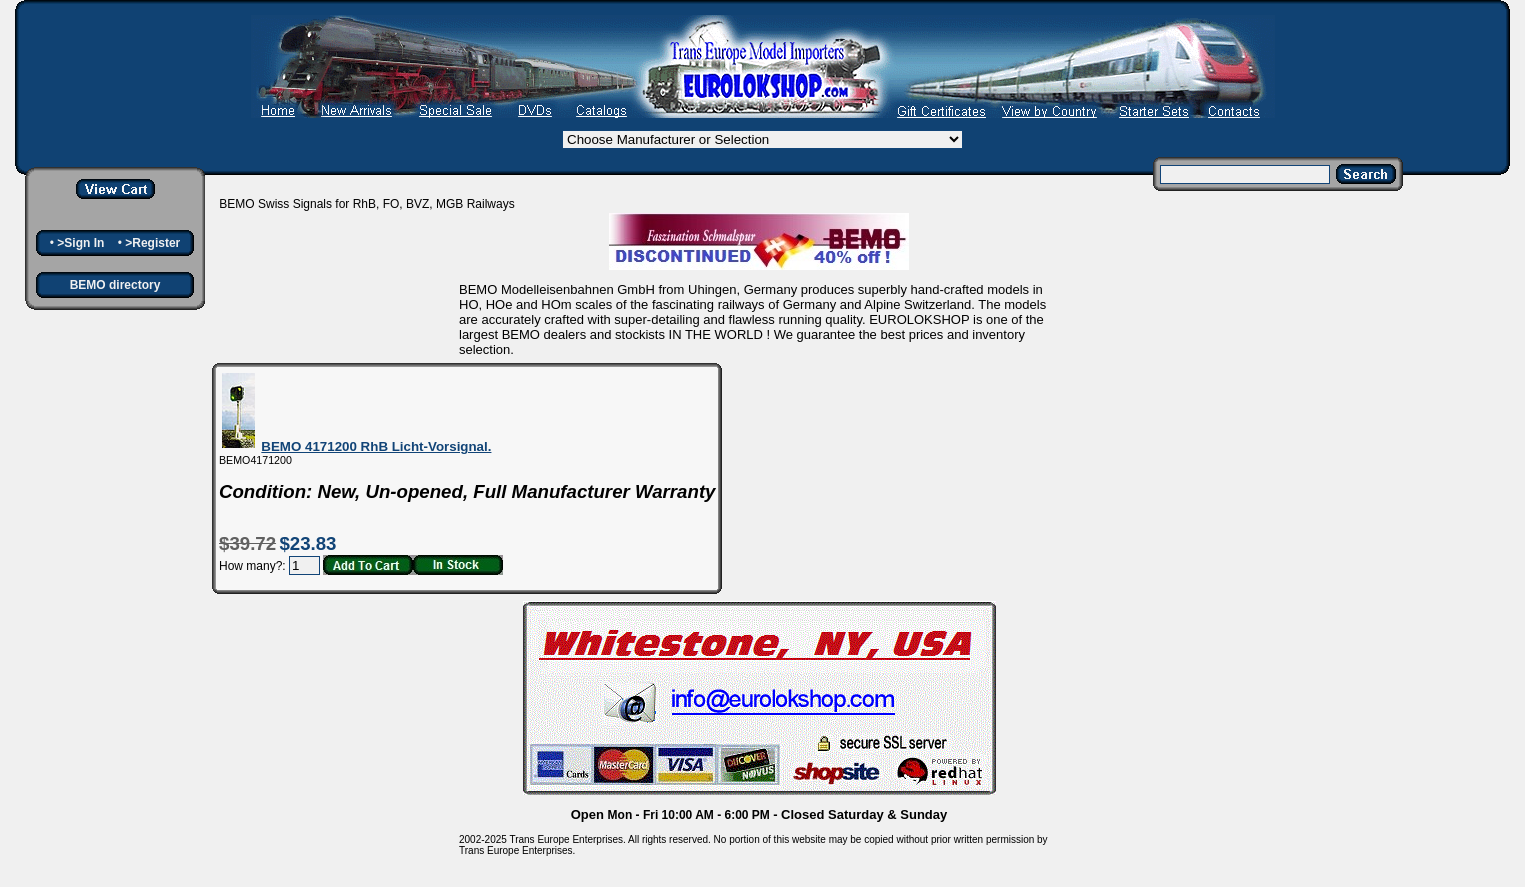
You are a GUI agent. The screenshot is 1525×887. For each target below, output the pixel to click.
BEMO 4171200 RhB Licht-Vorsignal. (376, 446)
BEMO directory (115, 285)
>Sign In (80, 243)
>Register (152, 243)
